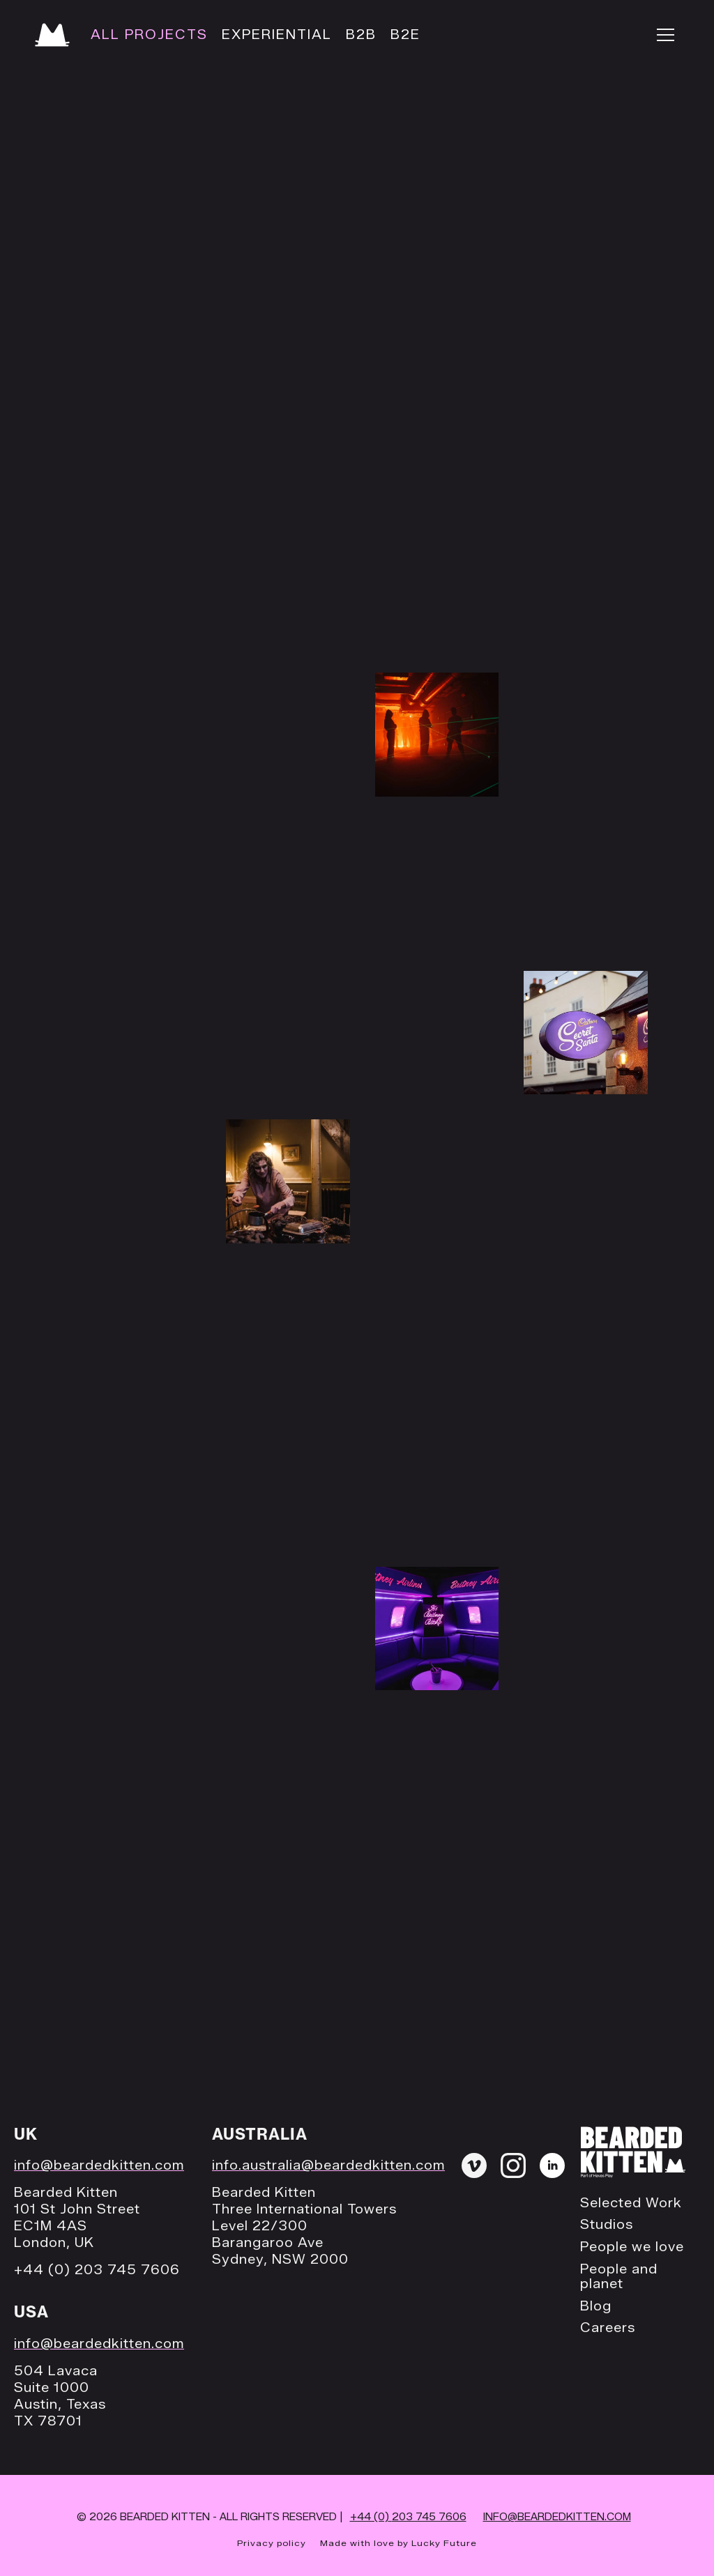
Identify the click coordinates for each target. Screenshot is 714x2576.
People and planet (619, 2277)
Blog (596, 2306)
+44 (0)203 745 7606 (408, 2517)
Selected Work (631, 2203)
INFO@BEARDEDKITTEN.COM (557, 2517)
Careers (607, 2328)
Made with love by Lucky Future (398, 2543)
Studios (606, 2225)
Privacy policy (271, 2543)
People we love (632, 2247)
